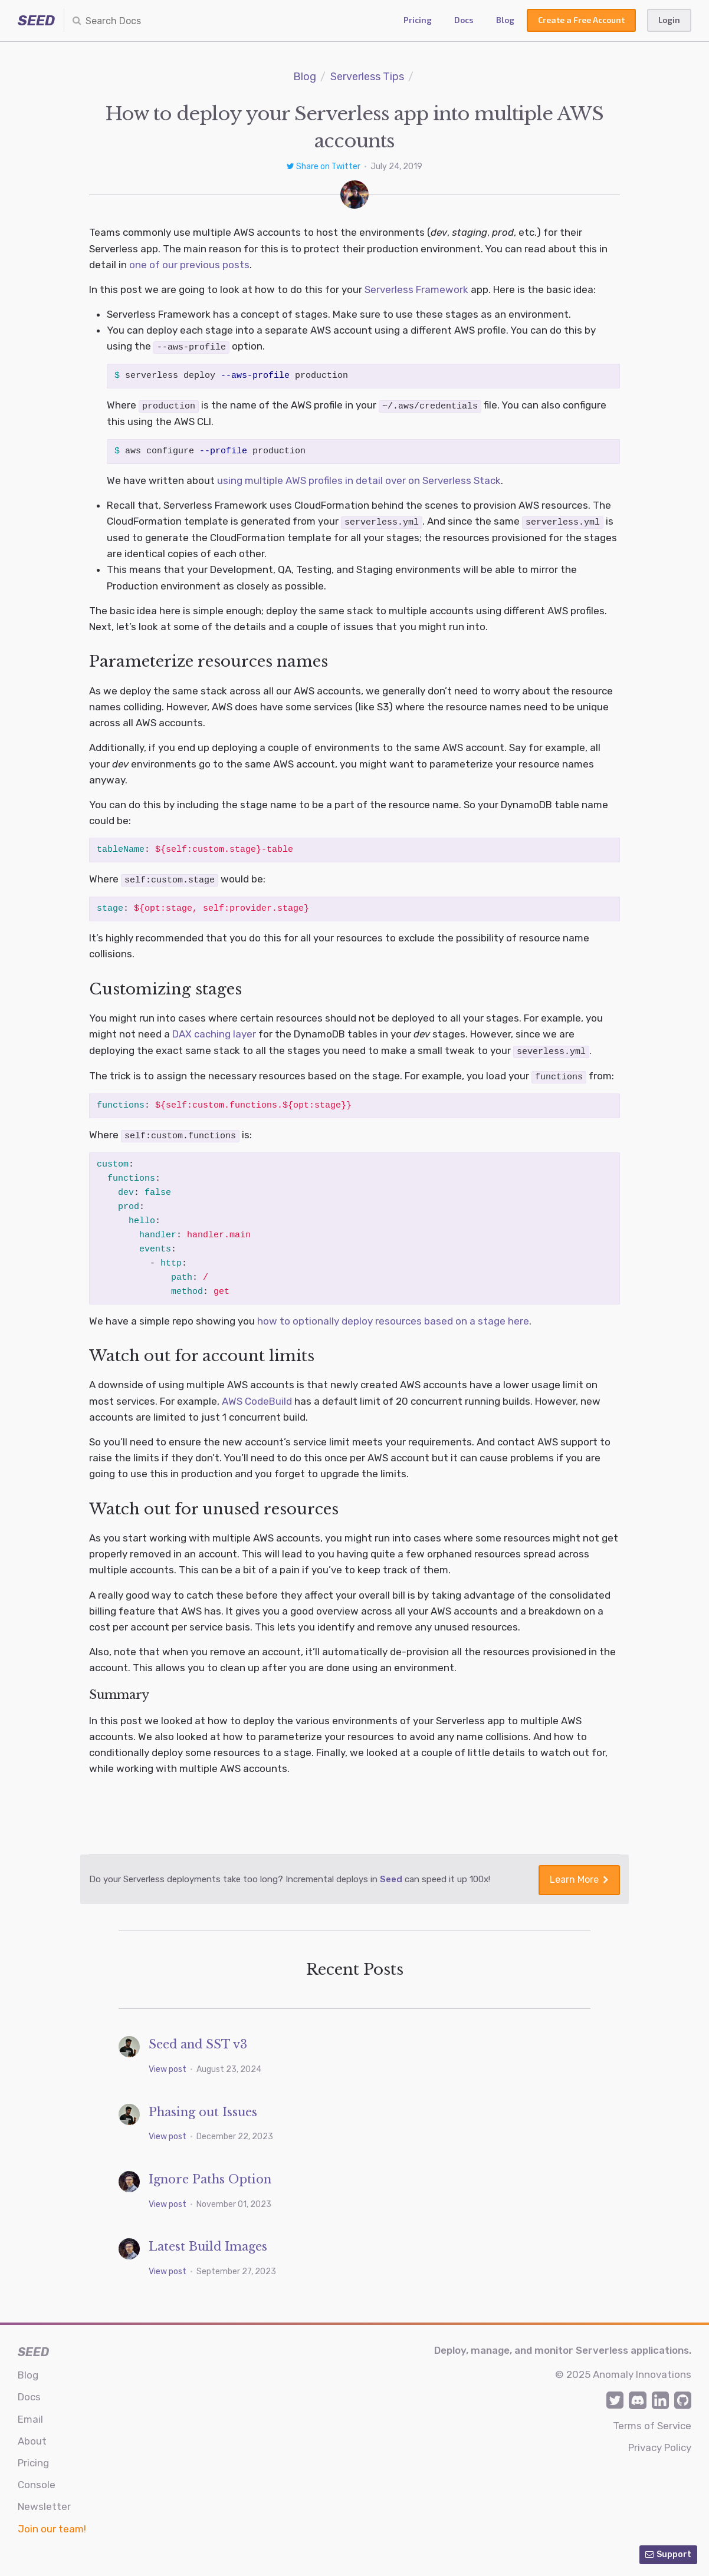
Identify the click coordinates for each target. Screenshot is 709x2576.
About (32, 2436)
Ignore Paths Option (210, 2174)
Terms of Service (652, 2420)
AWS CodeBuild (257, 1398)
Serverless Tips (367, 76)
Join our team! (52, 2523)
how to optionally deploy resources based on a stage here (393, 1317)
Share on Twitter (324, 167)
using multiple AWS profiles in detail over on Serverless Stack (359, 479)
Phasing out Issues (203, 2107)
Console (36, 2480)
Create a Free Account (581, 20)
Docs (464, 20)
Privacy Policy (659, 2442)
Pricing (417, 20)
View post (168, 2065)
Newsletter (44, 2502)
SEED (36, 20)
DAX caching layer (214, 1032)
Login (669, 20)
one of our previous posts (189, 265)
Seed (391, 1875)
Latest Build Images (208, 2241)
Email (30, 2414)
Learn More (579, 1874)
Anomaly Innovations (642, 2370)
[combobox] (133, 20)
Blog (505, 20)
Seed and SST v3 (198, 2040)
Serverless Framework (416, 289)
